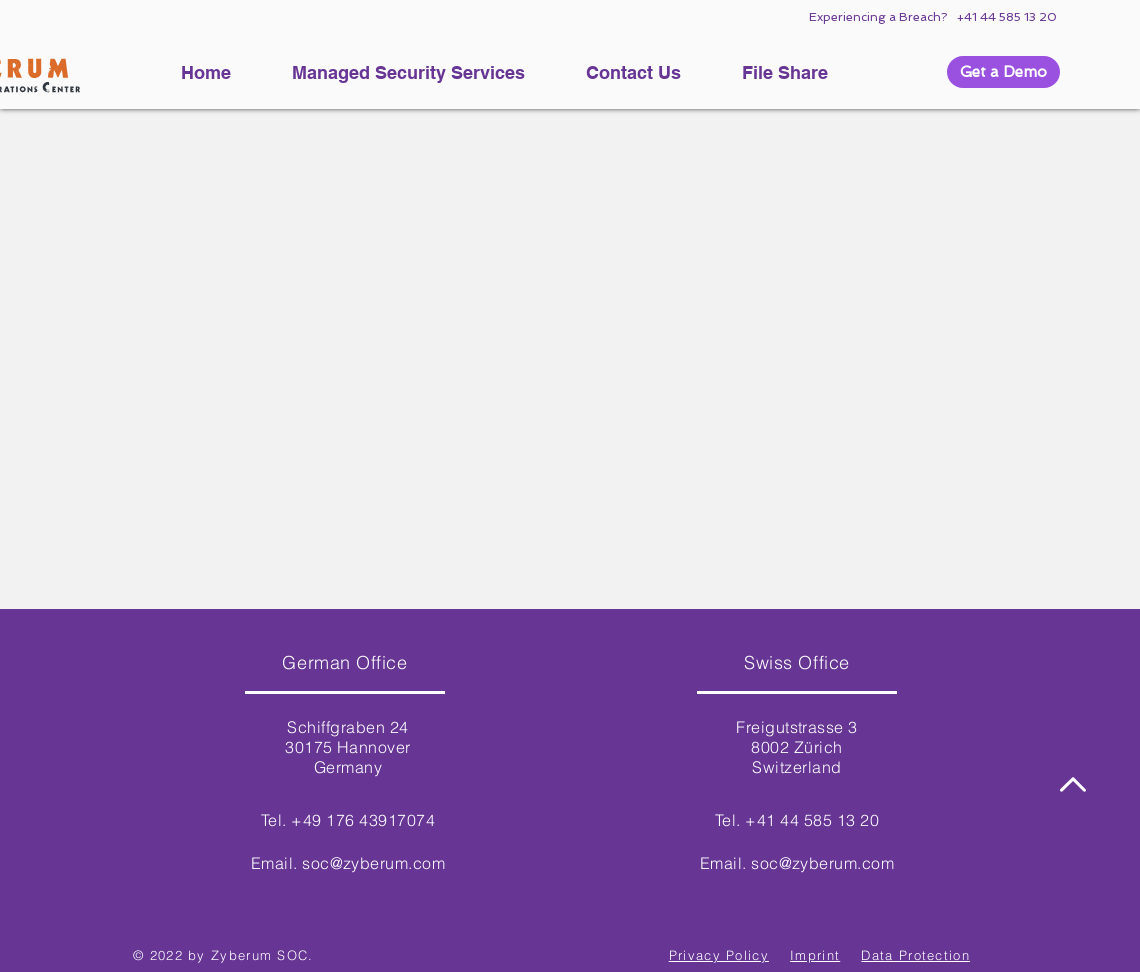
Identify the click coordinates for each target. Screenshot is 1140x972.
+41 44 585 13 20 (1006, 17)
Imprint (815, 955)
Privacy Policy (719, 955)
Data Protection (915, 955)
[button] (1003, 72)
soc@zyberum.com (373, 863)
